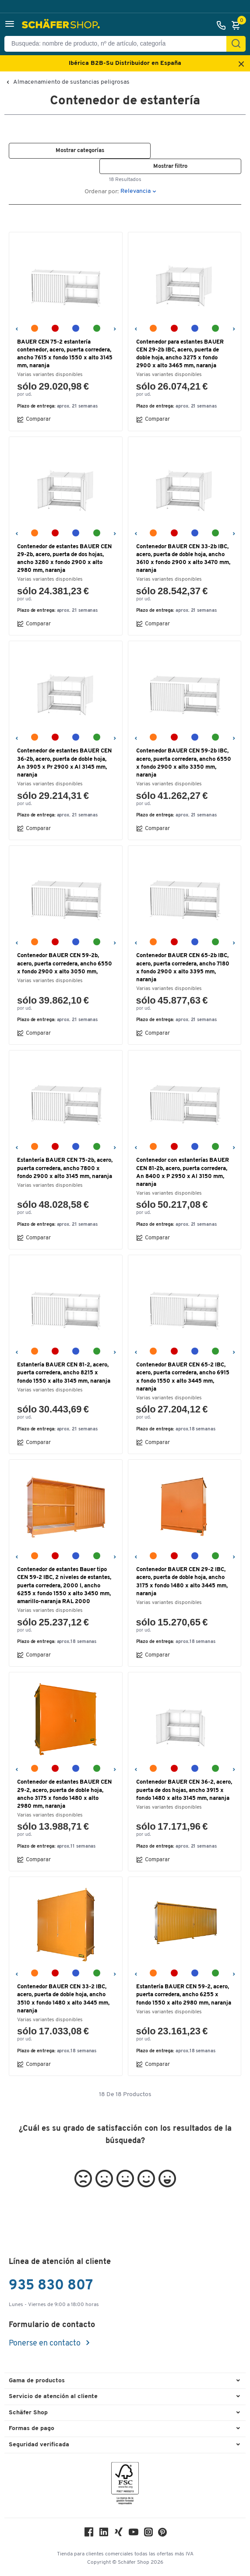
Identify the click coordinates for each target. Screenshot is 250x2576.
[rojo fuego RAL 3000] (55, 328)
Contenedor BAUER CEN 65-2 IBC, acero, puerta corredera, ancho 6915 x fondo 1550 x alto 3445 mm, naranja (182, 1377)
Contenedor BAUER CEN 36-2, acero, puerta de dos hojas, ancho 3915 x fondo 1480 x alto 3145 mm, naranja (184, 1790)
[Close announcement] (241, 65)
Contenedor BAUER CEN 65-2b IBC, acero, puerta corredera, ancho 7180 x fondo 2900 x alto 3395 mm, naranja (182, 968)
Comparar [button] (34, 419)
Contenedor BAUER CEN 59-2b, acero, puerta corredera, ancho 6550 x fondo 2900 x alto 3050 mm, (64, 963)
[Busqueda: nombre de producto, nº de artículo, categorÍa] (118, 44)
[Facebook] (89, 2534)
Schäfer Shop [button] (28, 2412)
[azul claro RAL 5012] (75, 328)
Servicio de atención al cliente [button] (53, 2396)
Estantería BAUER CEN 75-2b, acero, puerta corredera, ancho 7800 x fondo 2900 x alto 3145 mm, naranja (65, 1168)
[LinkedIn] (104, 2534)
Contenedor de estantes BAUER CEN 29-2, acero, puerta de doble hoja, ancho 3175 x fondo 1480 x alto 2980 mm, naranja (64, 1794)
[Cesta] (238, 25)
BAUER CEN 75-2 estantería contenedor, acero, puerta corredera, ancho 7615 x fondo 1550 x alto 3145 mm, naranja (65, 354)
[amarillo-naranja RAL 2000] (34, 328)
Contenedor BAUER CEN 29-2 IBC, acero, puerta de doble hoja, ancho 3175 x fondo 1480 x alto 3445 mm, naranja (182, 1582)
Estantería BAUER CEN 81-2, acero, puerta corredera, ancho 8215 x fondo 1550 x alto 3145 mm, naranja (63, 1373)
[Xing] (118, 2534)
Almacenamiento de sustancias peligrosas (71, 82)
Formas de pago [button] (31, 2428)
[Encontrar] (236, 44)
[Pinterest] (162, 2534)
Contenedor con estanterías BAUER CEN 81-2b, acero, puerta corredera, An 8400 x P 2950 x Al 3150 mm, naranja (182, 1172)
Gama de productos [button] (37, 2380)
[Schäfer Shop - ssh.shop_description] (62, 25)
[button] (9, 25)
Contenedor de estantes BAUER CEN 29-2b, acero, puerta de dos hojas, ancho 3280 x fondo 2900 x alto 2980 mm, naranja (64, 559)
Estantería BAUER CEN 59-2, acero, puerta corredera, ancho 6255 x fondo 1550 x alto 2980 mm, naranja (183, 1994)
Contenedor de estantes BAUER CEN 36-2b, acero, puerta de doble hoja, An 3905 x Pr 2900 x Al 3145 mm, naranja (64, 763)
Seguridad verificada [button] (39, 2444)
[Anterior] (16, 328)
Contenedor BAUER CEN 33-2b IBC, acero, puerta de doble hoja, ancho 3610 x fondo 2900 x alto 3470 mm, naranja (183, 559)
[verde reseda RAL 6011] (97, 328)
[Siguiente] (114, 328)
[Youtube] (133, 2534)
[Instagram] (148, 2534)
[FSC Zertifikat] (125, 2485)
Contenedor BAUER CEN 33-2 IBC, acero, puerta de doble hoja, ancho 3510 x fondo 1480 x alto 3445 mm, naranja (63, 1999)
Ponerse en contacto (45, 2343)
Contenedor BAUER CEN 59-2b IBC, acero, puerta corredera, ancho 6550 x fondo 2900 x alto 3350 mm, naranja (183, 763)
